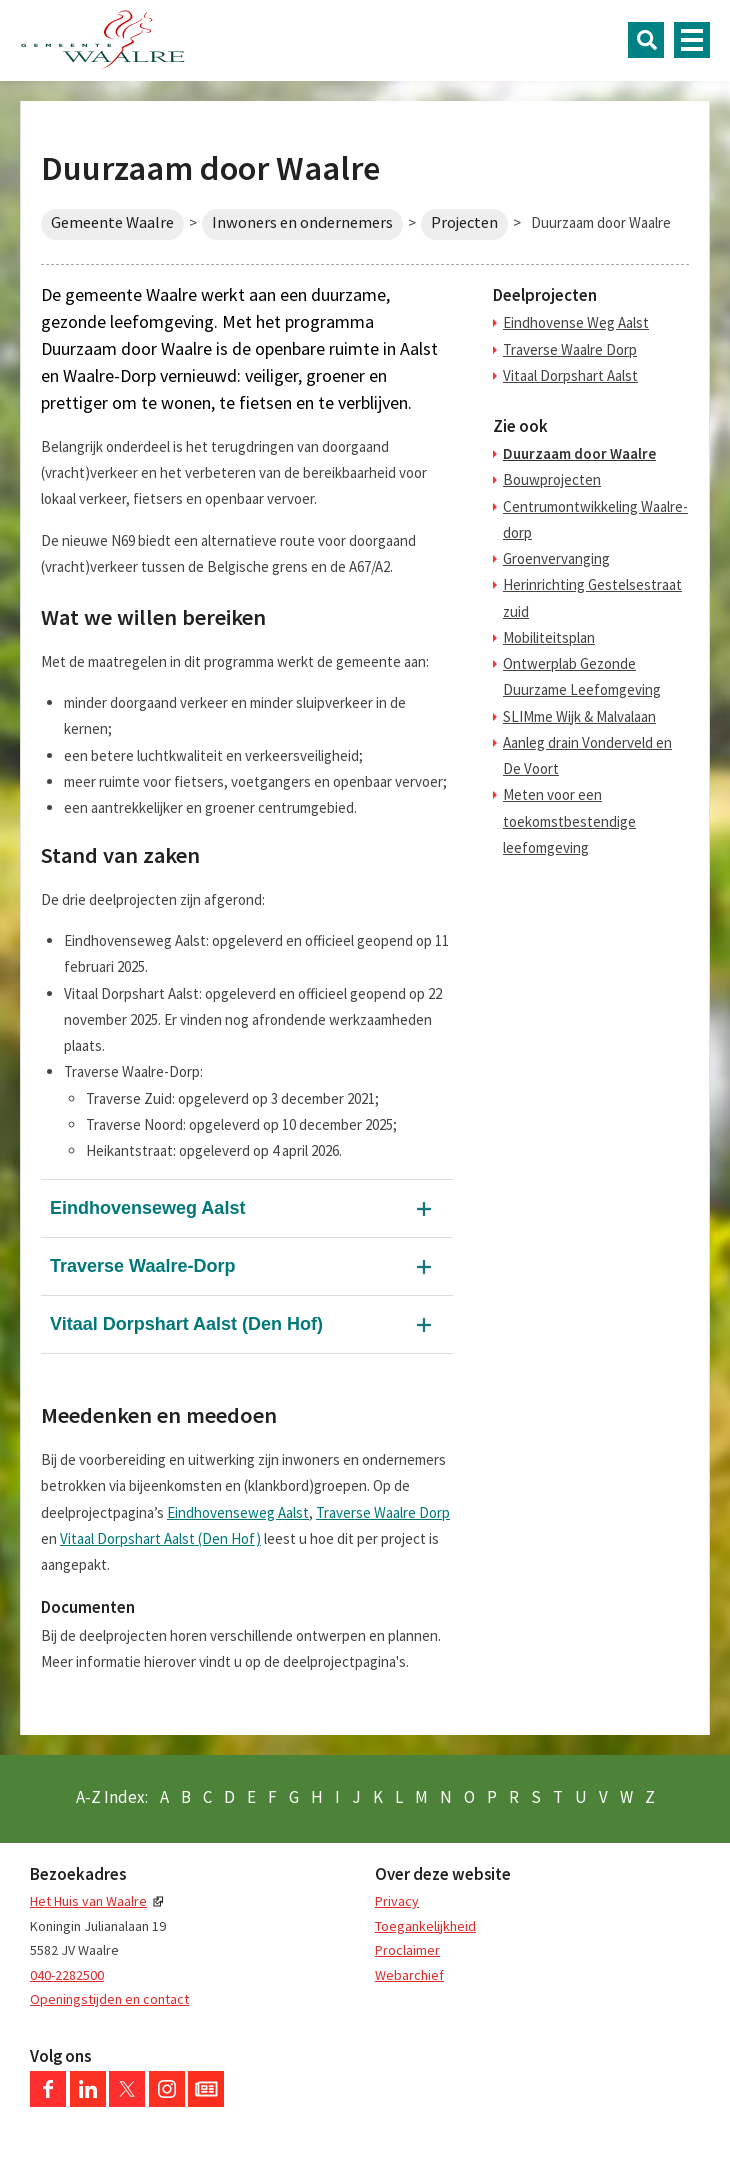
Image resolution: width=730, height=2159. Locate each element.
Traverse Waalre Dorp (383, 1512)
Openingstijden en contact (109, 1999)
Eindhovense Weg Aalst (576, 322)
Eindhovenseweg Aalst (147, 1208)
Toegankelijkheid (425, 1926)
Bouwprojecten (552, 479)
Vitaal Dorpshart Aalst (570, 375)
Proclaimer (407, 1950)
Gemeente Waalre (112, 222)
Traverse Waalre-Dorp (142, 1266)
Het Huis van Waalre (88, 1901)
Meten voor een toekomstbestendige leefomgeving (569, 821)
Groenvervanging (556, 558)
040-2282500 (67, 1975)
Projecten (464, 222)
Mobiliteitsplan (549, 637)
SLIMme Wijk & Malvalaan (579, 716)
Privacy (397, 1901)
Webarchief (409, 1975)
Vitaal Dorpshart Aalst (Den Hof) (186, 1324)
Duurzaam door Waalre (579, 453)
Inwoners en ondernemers (302, 222)
